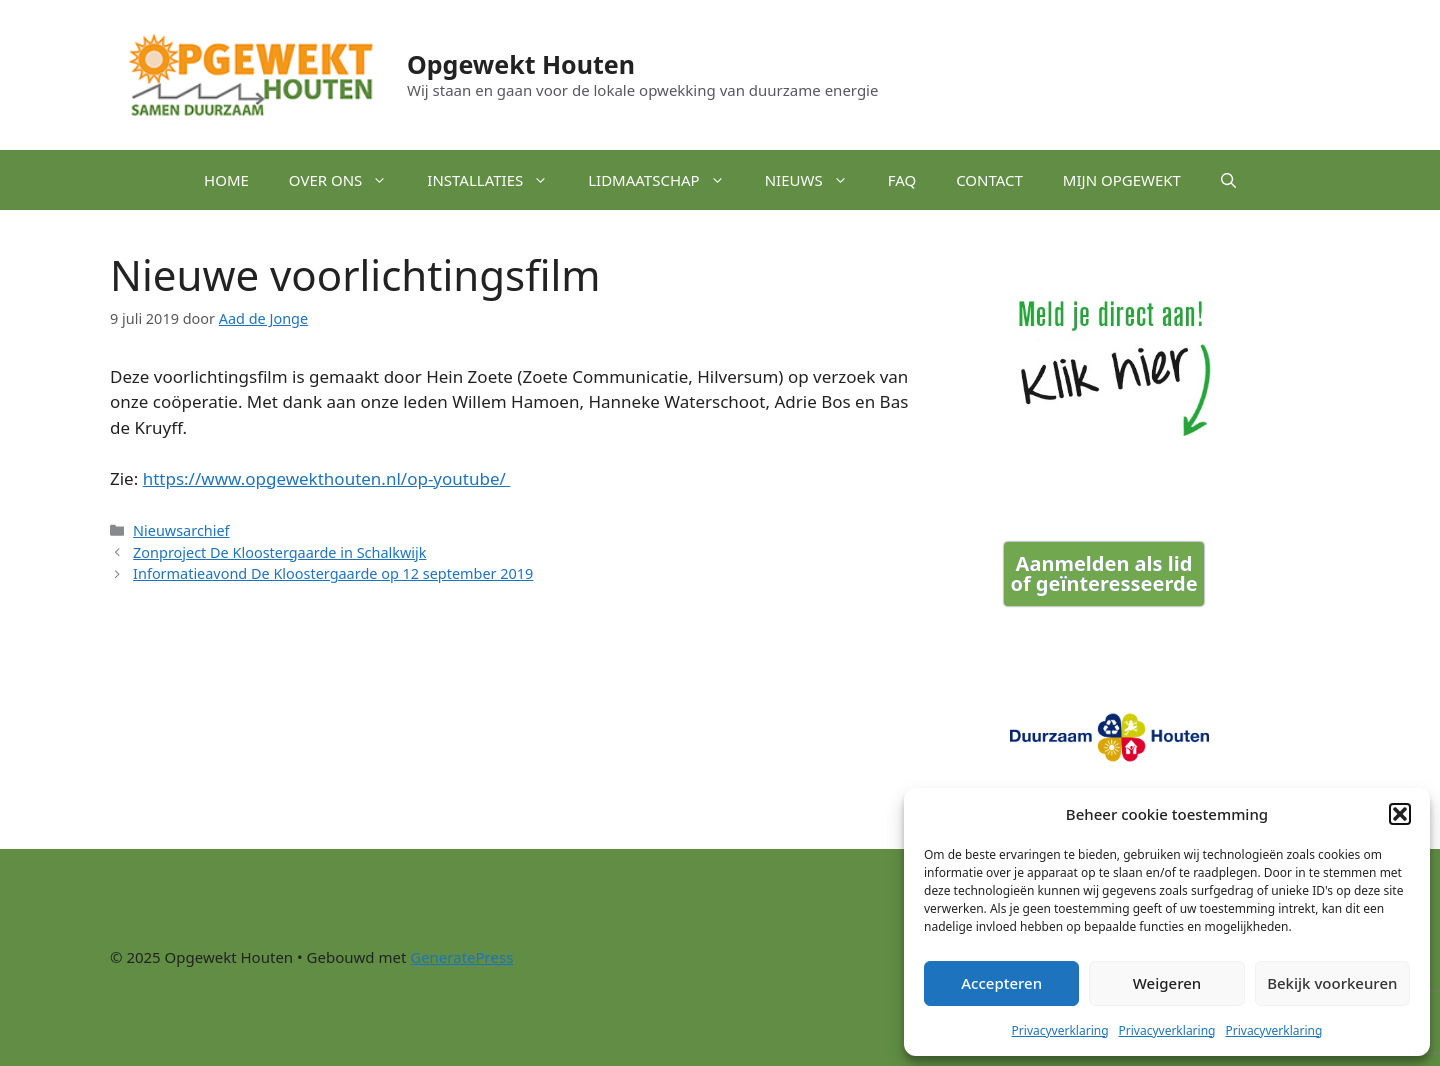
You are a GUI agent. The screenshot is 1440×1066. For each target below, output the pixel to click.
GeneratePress (461, 957)
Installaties (497, 180)
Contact (989, 180)
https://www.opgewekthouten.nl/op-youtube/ (327, 478)
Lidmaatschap (666, 180)
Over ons (348, 180)
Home (226, 180)
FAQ (902, 180)
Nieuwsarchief (181, 530)
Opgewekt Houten (521, 64)
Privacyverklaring (1060, 1030)
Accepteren (1001, 983)
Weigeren (1167, 983)
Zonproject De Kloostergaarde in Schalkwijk (279, 552)
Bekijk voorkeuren (1332, 983)
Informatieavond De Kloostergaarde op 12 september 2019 (333, 573)
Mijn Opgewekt (1122, 180)
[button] (1400, 814)
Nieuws (816, 180)
